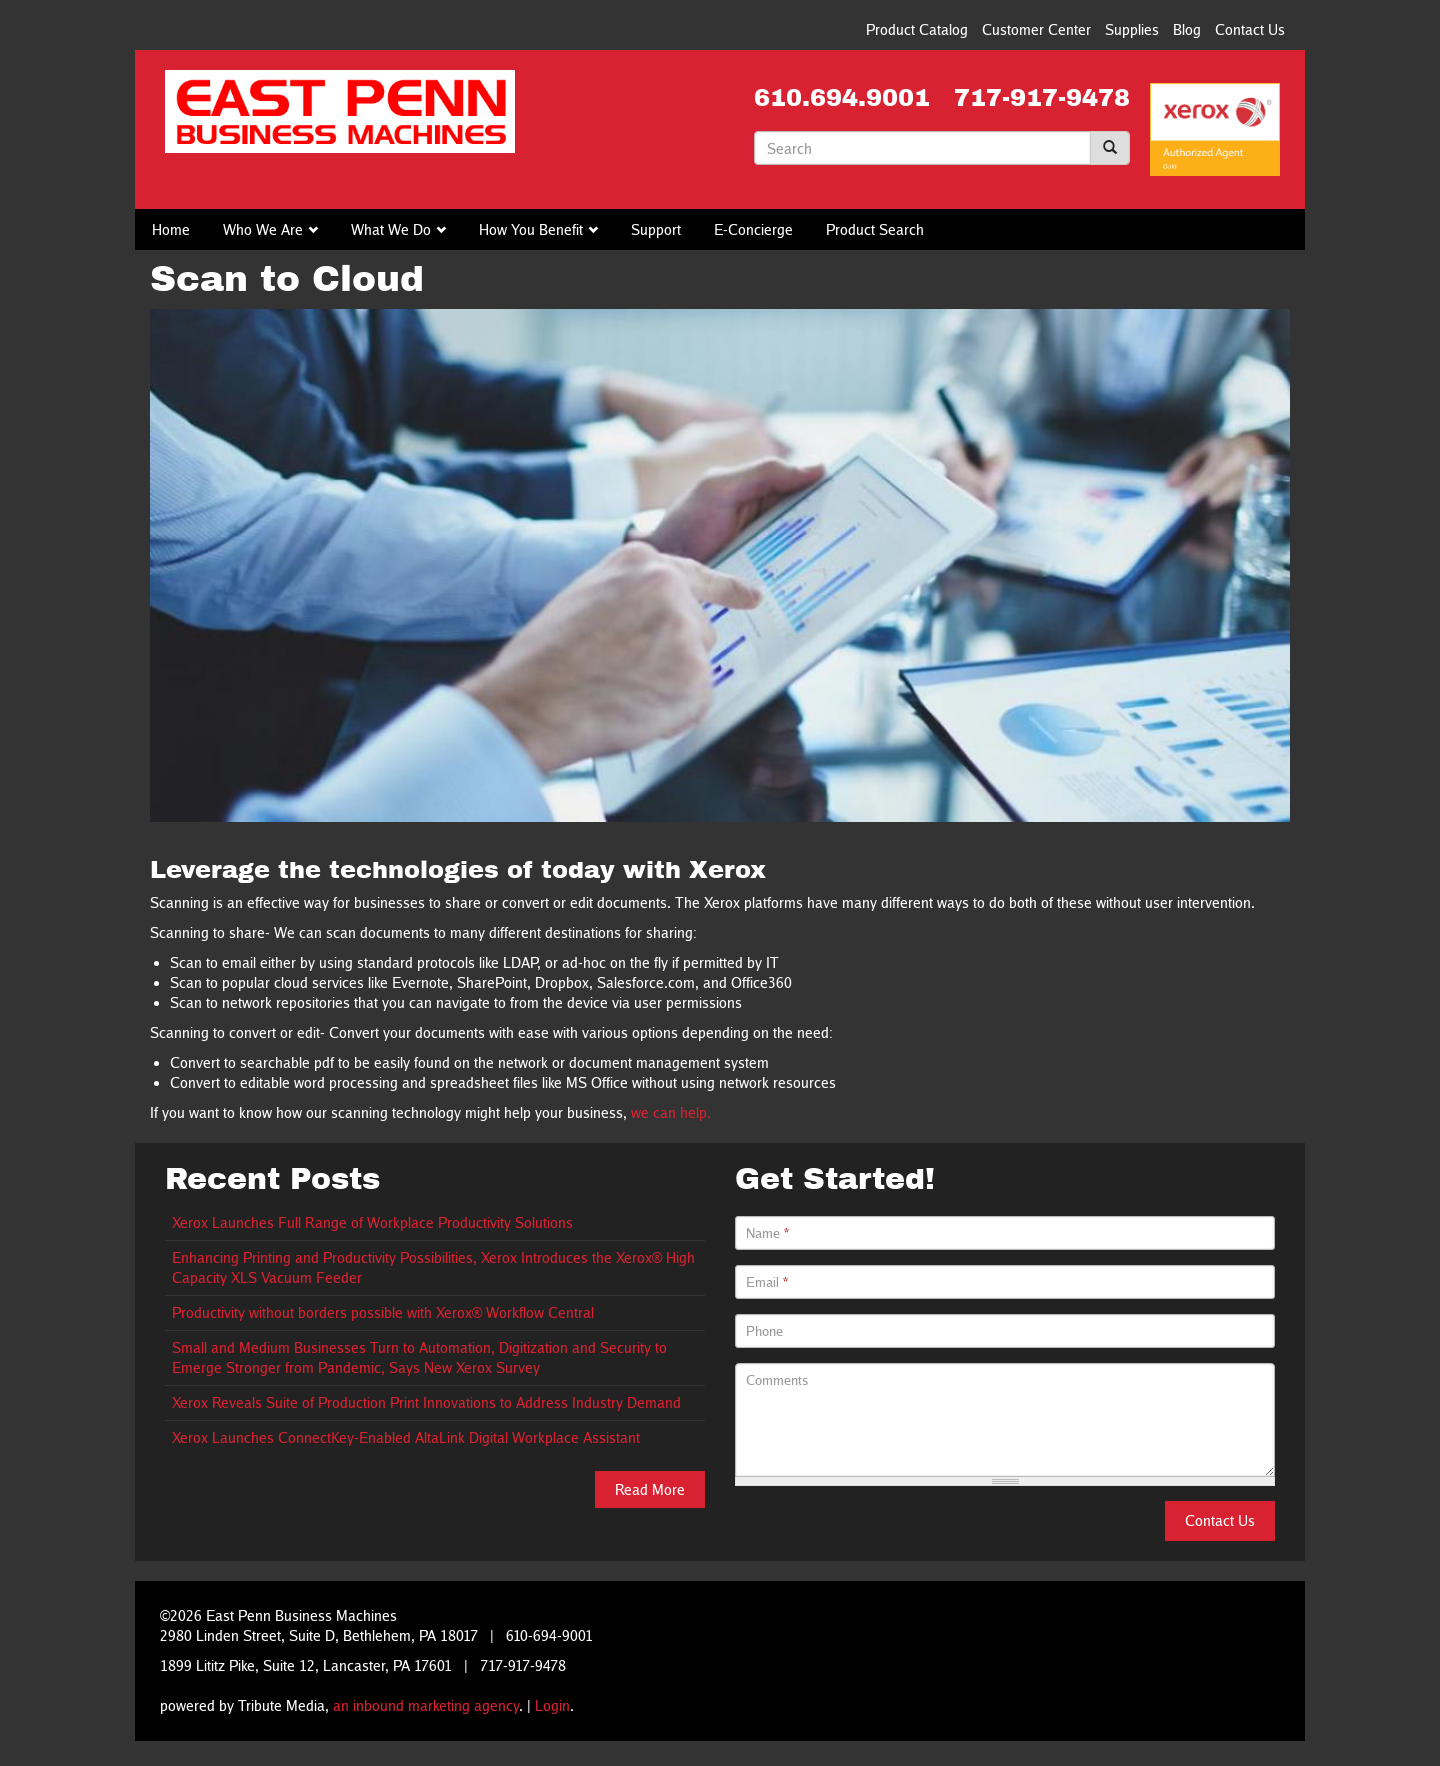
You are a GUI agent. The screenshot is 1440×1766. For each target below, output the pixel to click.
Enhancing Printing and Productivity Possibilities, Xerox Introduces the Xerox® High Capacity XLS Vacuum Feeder (433, 1267)
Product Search (875, 229)
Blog (1187, 29)
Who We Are (263, 229)
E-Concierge (753, 229)
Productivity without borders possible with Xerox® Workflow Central (383, 1312)
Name (767, 1233)
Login (552, 1705)
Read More (650, 1489)
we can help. (671, 1112)
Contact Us (1250, 29)
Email (767, 1282)
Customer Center (1036, 29)
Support (656, 229)
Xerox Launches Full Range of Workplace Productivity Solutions (372, 1222)
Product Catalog (917, 29)
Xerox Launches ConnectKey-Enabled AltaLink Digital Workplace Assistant (406, 1437)
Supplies (1132, 29)
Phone (764, 1331)
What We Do (391, 229)
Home (171, 229)
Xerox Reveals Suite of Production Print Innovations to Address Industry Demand (426, 1402)
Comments (777, 1380)
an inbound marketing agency (426, 1705)
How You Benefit (531, 229)
